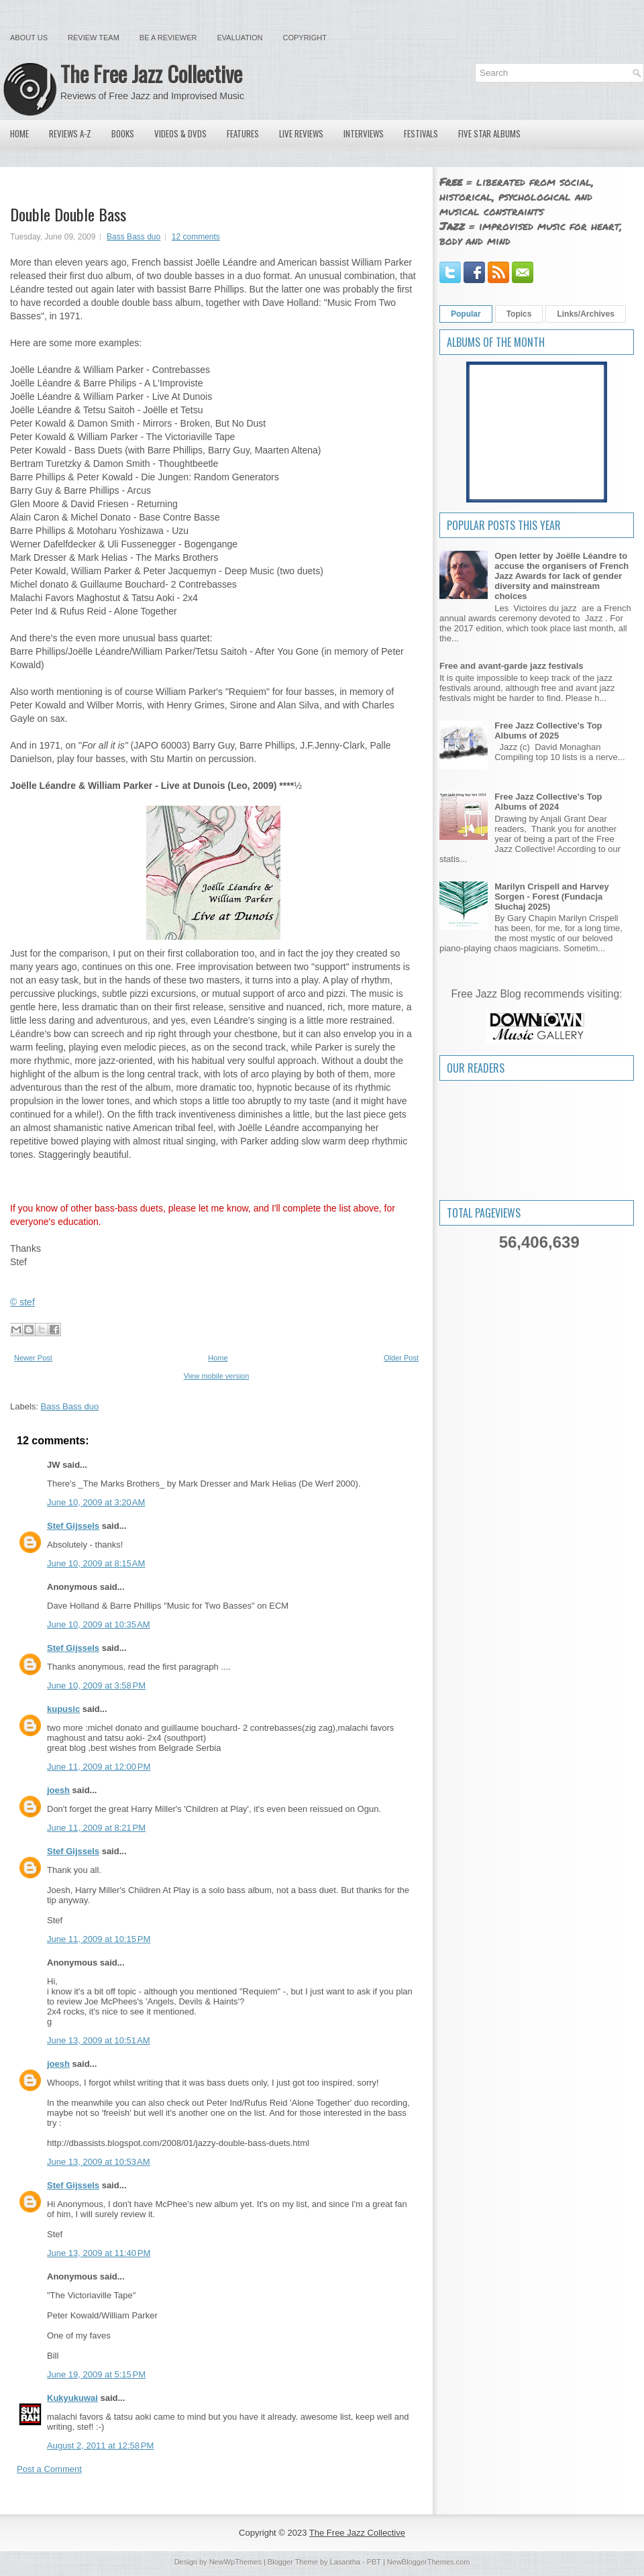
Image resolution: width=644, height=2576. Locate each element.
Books (122, 133)
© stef (22, 1302)
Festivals (421, 133)
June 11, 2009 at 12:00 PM (98, 1767)
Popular (466, 314)
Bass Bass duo (133, 236)
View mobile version (217, 1376)
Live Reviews (301, 133)
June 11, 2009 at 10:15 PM (98, 1939)
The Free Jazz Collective (151, 73)
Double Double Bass (68, 214)
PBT (374, 2562)
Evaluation (239, 38)
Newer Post (33, 1358)
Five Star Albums (489, 133)
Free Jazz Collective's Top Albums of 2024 (548, 802)
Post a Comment (49, 2469)
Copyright (305, 38)
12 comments (196, 236)
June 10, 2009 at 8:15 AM (96, 1563)
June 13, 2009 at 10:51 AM (98, 2040)
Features (243, 133)
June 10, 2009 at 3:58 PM (96, 1685)
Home (19, 133)
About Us (29, 38)
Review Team (93, 38)
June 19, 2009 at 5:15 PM (96, 2374)
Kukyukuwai (72, 2398)
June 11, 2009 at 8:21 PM (96, 1828)
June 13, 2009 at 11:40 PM (98, 2253)
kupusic (63, 1709)
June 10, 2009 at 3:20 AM (96, 1502)
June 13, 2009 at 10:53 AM (98, 2162)
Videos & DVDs (180, 133)
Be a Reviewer (168, 38)
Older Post (401, 1358)
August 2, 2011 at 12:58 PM (100, 2445)
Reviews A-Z (70, 133)
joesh (58, 1790)
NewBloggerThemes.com (428, 2562)
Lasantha (345, 2562)
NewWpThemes (235, 2562)
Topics (519, 314)
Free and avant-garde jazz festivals (511, 666)
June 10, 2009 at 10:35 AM (98, 1624)
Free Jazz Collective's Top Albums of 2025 (548, 730)
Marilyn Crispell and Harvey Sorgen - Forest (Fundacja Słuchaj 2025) (551, 896)
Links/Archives (585, 314)
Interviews (363, 133)
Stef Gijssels (73, 1526)
